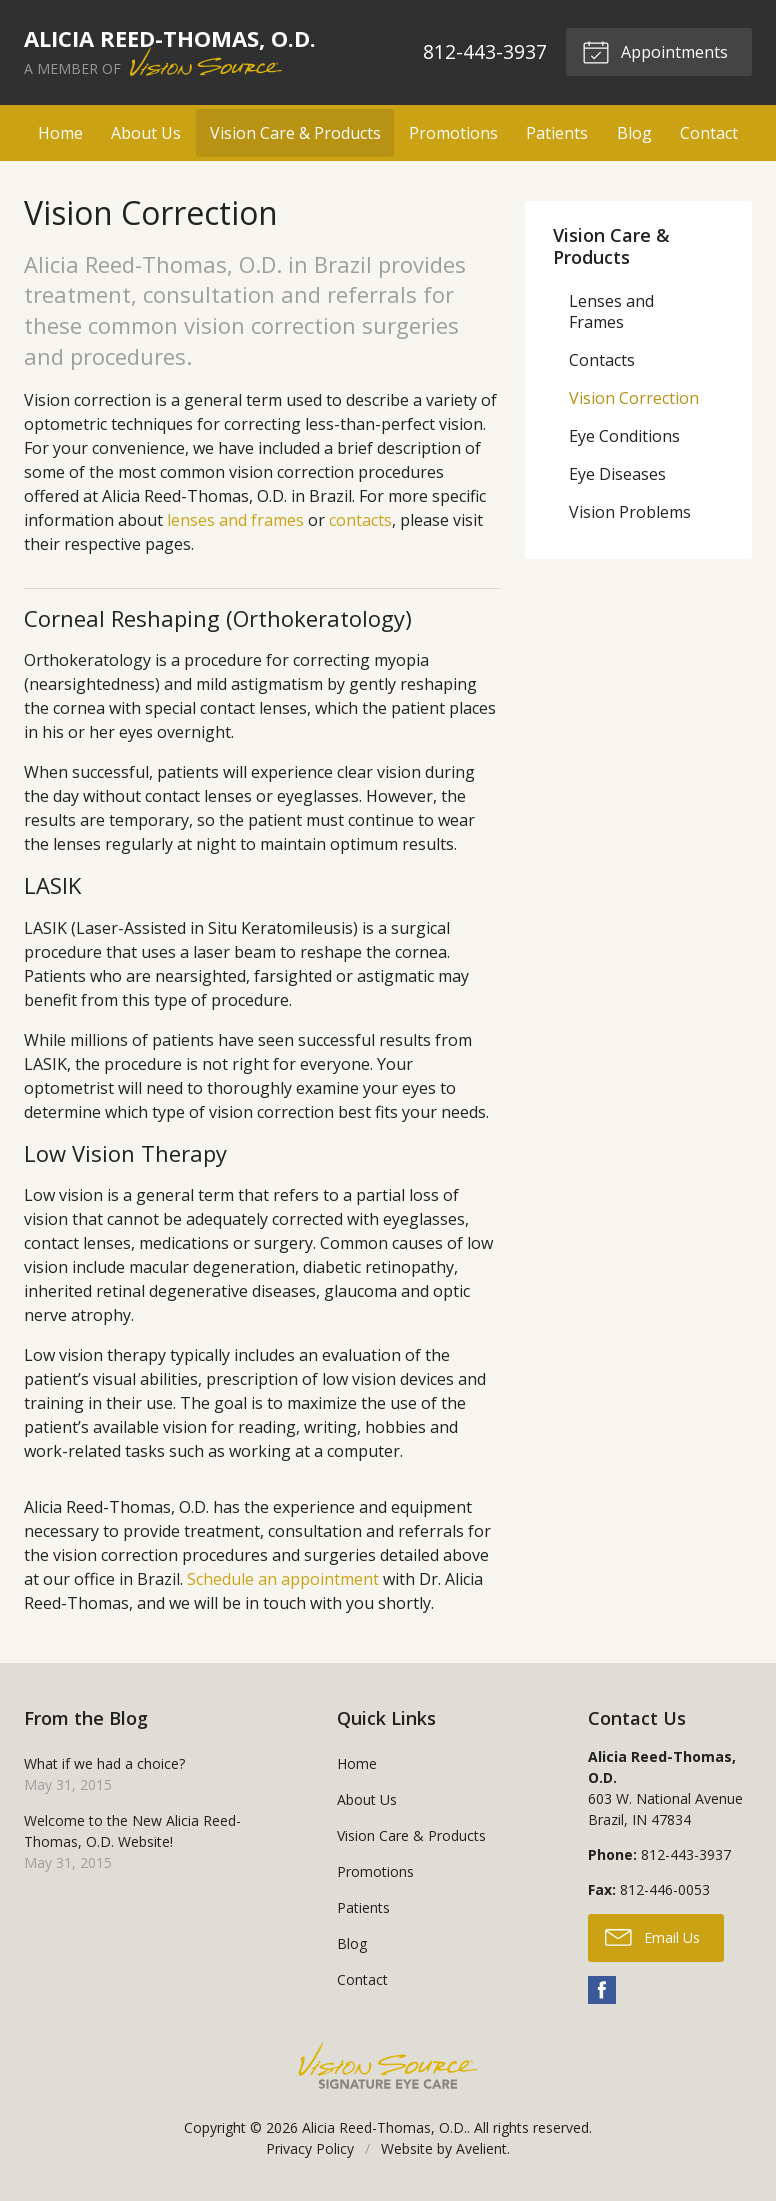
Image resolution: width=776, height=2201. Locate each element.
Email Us (652, 1936)
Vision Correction (634, 398)
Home (60, 133)
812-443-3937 (484, 51)
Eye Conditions (624, 436)
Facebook (602, 1990)
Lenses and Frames (611, 311)
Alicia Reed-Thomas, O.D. (384, 2127)
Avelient (481, 2148)
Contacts (602, 360)
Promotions (453, 133)
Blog (634, 133)
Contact (709, 133)
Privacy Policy (310, 2148)
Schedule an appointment (283, 1579)
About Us (146, 133)
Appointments (655, 51)
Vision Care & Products (295, 133)
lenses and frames (235, 520)
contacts (360, 520)
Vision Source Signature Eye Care (388, 2065)
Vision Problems (630, 512)
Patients (557, 133)
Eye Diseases (617, 474)
